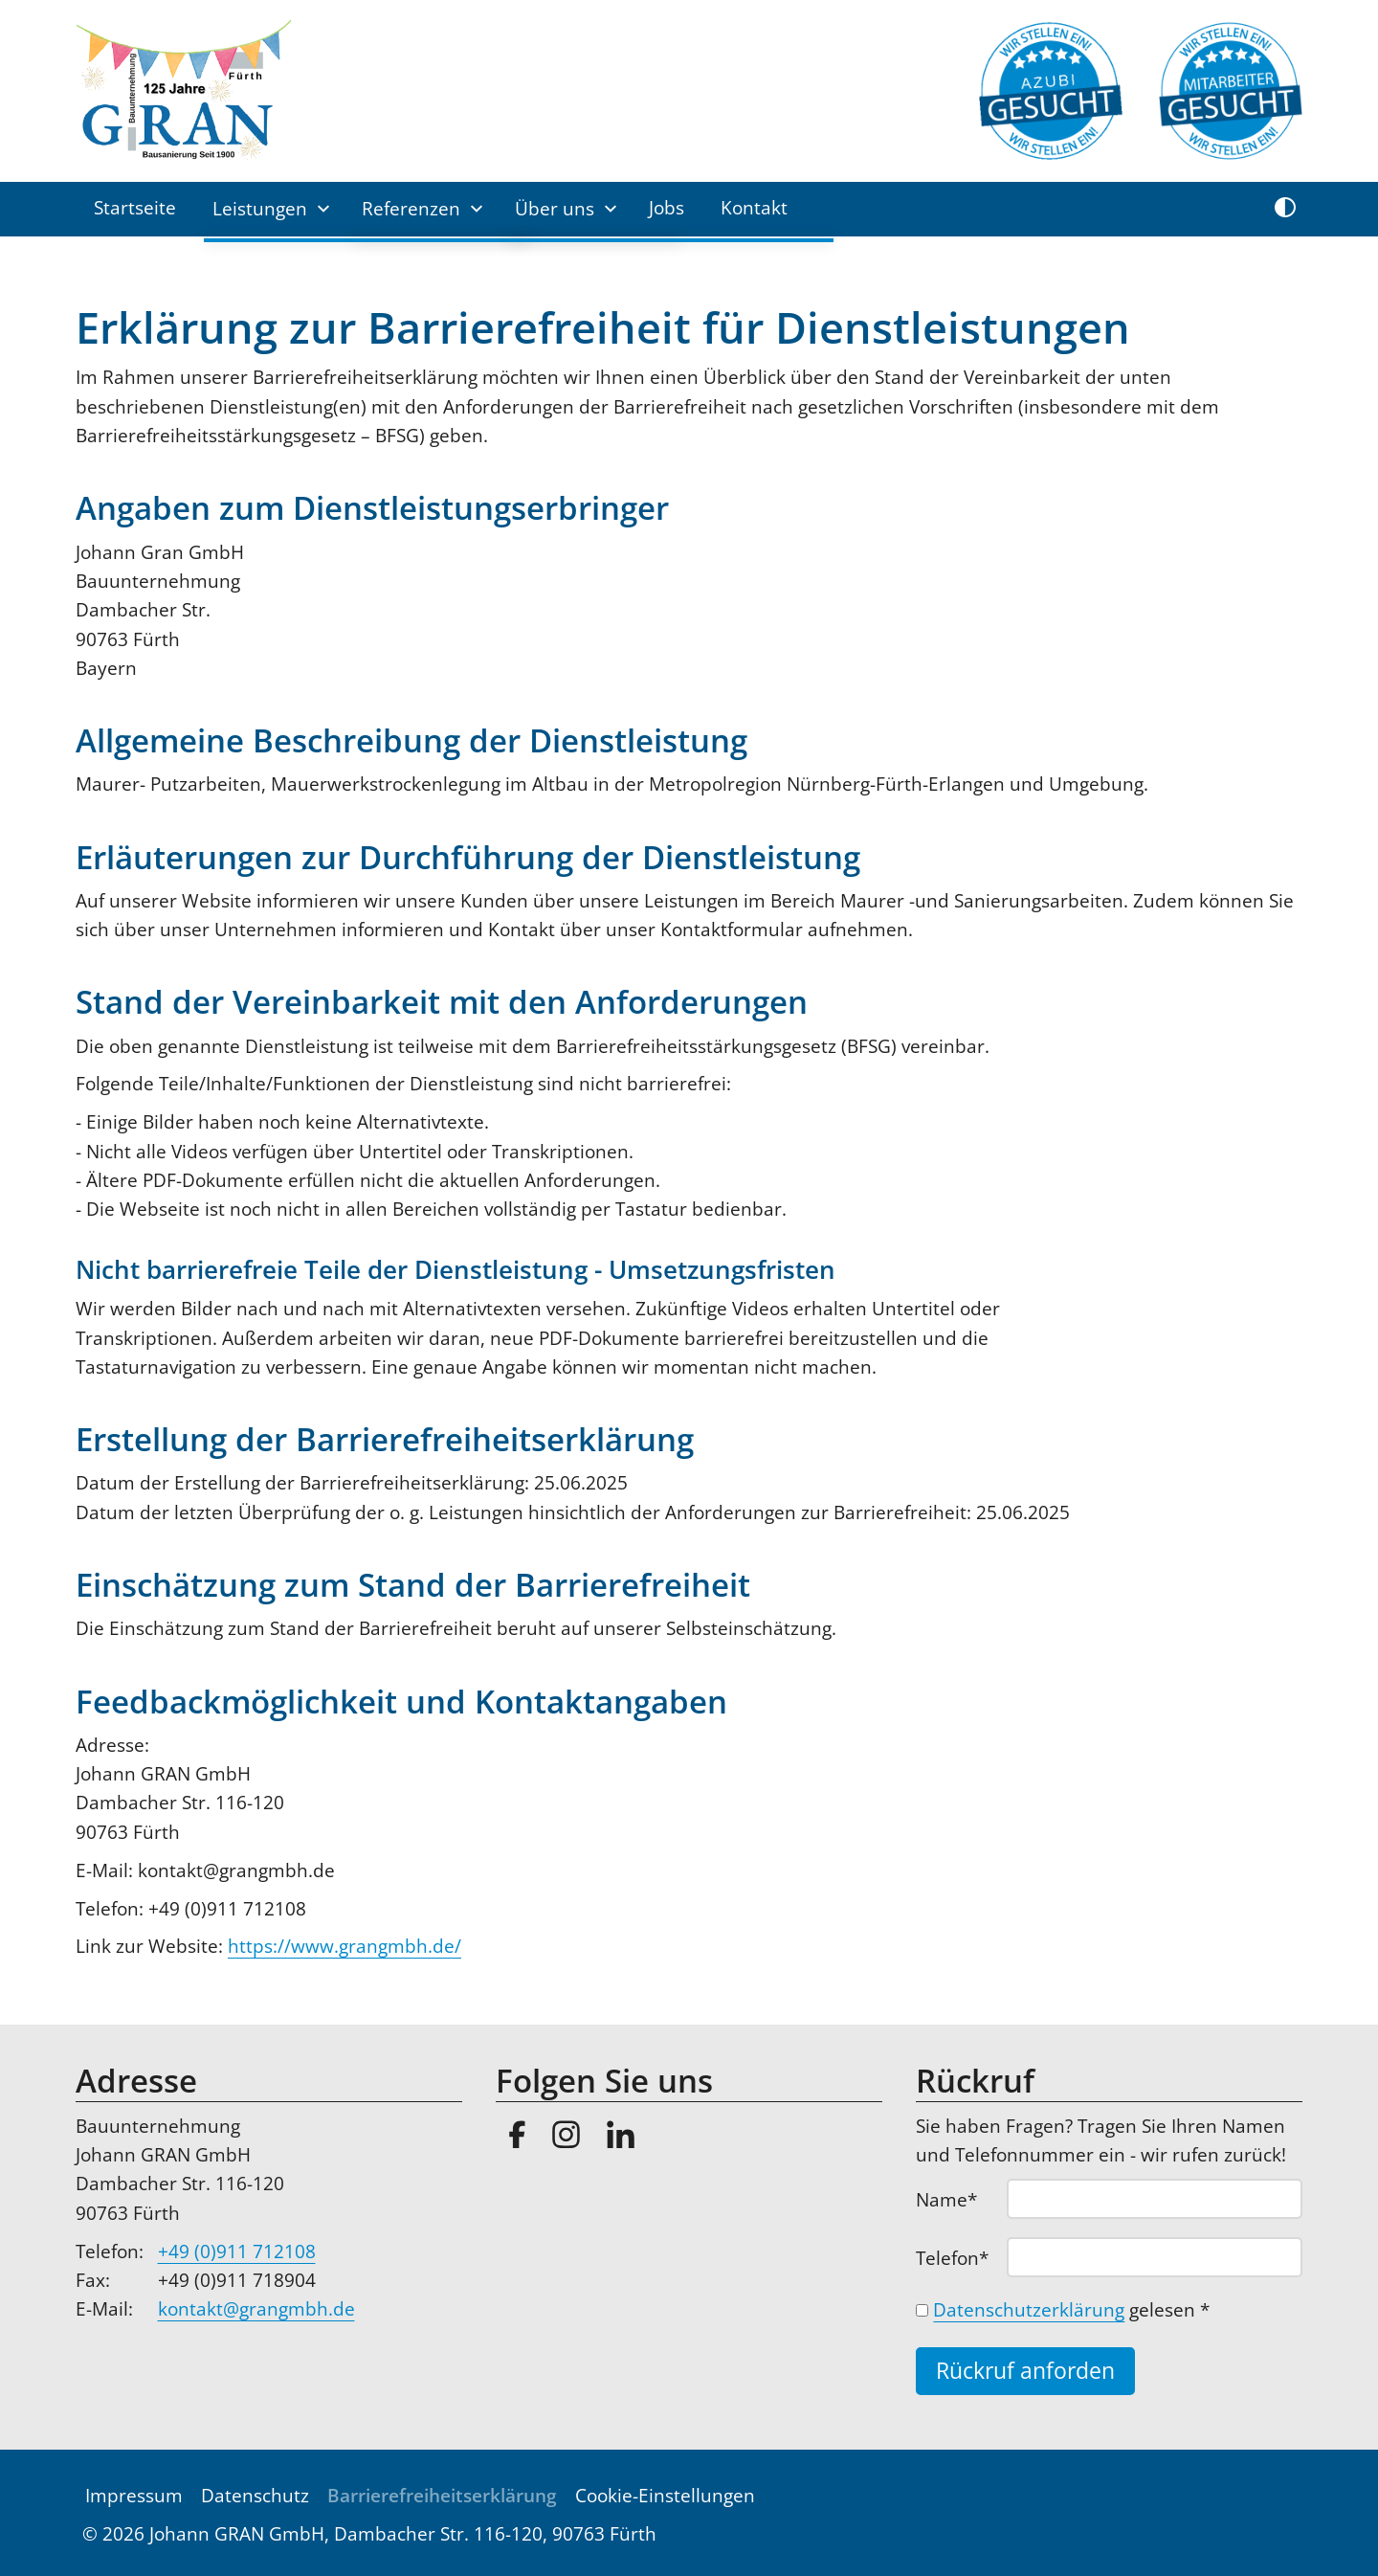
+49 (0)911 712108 (237, 2251)
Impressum (134, 2495)
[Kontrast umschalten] (1285, 208)
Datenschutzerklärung (1028, 2309)
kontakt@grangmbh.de (256, 2308)
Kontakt (754, 207)
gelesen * (1071, 2309)
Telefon (958, 2257)
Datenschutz (255, 2495)
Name (958, 2198)
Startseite (135, 207)
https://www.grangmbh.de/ (344, 1946)
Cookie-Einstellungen (665, 2495)
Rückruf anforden (1025, 2371)
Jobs (666, 207)
